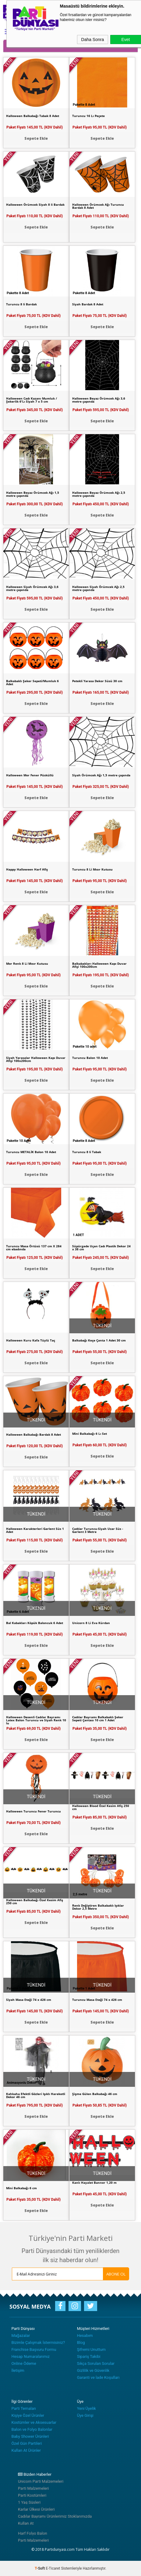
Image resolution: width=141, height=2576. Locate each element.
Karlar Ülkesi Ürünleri (36, 2509)
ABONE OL (116, 2274)
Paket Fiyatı (34, 127)
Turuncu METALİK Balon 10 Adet (31, 1151)
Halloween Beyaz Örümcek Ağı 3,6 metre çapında (98, 400)
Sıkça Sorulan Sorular (96, 2363)
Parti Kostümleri (32, 2495)
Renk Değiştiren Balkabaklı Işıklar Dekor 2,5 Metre (98, 1907)
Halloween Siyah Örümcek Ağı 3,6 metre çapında (32, 588)
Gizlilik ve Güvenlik (93, 2370)
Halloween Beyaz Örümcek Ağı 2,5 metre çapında (98, 494)
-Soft (40, 2568)
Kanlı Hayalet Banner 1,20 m (94, 2182)
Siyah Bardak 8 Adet (87, 304)
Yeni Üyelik (86, 2408)
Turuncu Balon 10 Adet (90, 1057)
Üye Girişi (85, 2415)
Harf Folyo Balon (32, 2533)
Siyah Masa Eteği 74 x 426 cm (28, 1999)
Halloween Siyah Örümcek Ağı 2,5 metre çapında (98, 588)
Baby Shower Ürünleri (30, 2436)
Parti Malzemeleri (33, 2488)
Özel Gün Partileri (26, 2443)
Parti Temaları (23, 2408)
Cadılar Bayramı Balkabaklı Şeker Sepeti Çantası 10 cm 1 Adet (97, 1719)
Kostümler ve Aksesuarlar (33, 2422)
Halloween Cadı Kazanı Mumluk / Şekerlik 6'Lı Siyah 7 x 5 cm (31, 400)
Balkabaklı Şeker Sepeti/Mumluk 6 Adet (32, 682)
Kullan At (26, 2523)
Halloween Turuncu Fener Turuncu (33, 1811)
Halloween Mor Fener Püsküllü (30, 775)
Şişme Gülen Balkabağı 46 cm (94, 2093)
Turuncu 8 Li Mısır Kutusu (92, 869)
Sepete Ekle (36, 138)
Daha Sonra (92, 39)
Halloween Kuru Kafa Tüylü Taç (30, 1340)
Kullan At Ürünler (26, 2450)
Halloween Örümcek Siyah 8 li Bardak (35, 204)
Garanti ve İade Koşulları (98, 2377)
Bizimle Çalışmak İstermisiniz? (38, 2342)
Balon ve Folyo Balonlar (31, 2429)
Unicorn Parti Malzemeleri (40, 2481)
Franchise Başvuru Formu (33, 2349)
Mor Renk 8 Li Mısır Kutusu (27, 963)
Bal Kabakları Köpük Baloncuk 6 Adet (34, 1622)
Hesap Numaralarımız (30, 2356)
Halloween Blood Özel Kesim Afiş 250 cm (100, 1807)
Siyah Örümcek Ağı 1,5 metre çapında (101, 775)
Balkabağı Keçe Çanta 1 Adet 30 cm (99, 1340)
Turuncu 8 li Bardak (21, 304)
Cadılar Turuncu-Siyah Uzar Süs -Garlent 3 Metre (97, 1530)
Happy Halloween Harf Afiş (27, 869)
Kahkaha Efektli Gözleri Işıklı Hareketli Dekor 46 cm (35, 2095)
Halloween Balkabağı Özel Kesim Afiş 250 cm (34, 1901)
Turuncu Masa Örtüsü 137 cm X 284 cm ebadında (34, 1248)
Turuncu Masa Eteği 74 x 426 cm (97, 1999)
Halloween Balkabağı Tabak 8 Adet (32, 115)
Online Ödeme (23, 2363)
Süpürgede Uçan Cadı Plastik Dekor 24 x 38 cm (101, 1248)
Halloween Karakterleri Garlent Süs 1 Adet (35, 1530)
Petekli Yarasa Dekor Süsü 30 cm (97, 680)
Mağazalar (20, 2335)
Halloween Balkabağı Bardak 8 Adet (33, 1434)
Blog (81, 2342)
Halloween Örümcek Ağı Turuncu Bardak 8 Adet (98, 206)
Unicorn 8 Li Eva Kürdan (91, 1622)
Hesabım (85, 2335)
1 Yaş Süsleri (29, 2502)
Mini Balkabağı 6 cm (21, 2188)
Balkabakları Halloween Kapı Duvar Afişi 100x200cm (99, 965)
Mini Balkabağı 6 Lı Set (89, 1433)
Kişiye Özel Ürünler (27, 2415)
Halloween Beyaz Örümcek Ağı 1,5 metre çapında (32, 494)
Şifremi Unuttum (91, 2349)
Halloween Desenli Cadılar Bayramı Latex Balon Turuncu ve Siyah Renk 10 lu (36, 1720)
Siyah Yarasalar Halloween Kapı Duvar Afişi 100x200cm (35, 1059)
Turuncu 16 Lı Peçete (88, 115)
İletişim (17, 2370)
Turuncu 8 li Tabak (86, 1151)
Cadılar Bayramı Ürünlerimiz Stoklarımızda (55, 2516)
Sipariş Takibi (88, 2356)
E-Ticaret (53, 2568)
